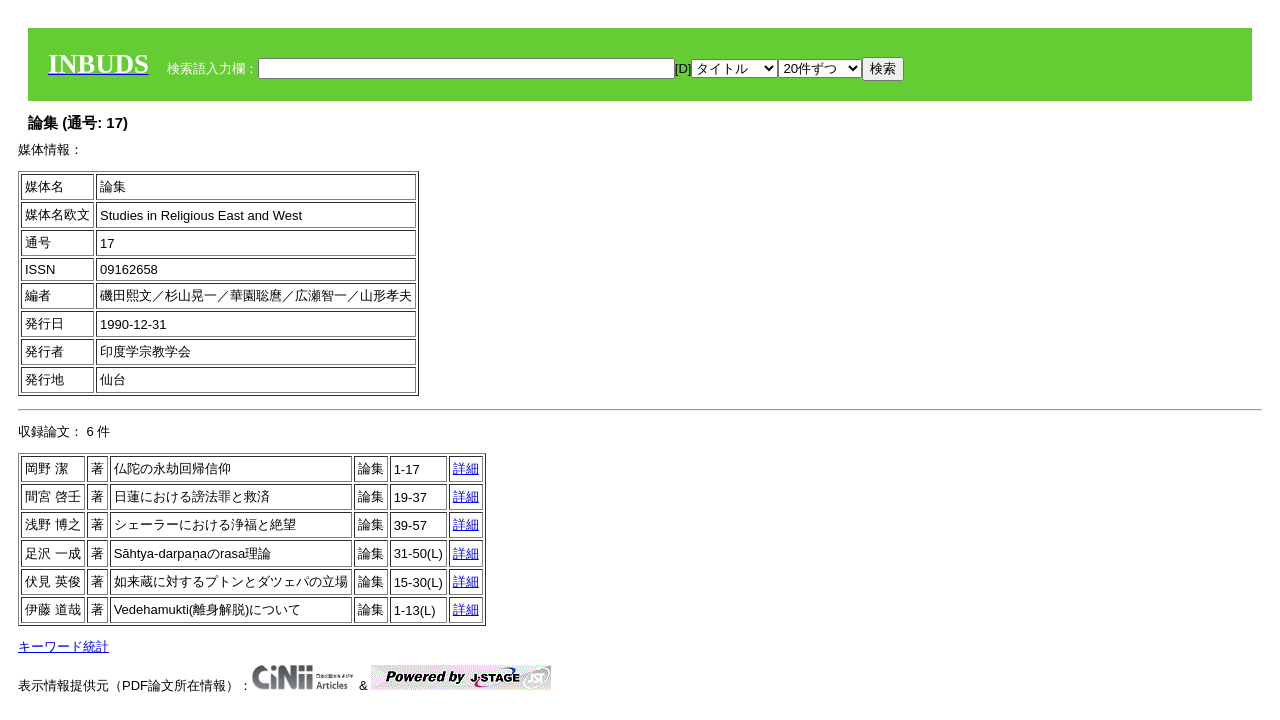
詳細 (466, 468)
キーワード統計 (63, 646)
